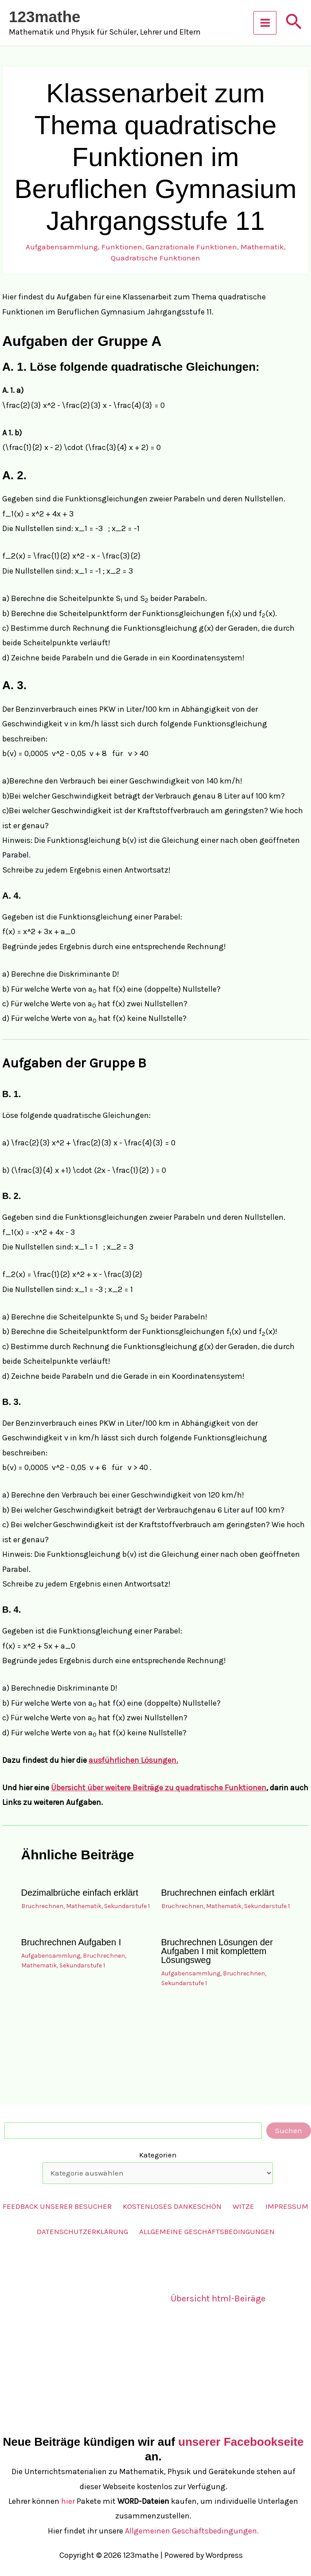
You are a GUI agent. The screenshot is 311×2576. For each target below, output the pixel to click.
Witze (243, 2206)
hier (68, 2501)
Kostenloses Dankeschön (172, 2206)
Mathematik (262, 246)
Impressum (286, 2206)
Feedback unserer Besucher (57, 2206)
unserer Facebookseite (240, 2441)
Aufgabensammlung (62, 246)
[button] (293, 23)
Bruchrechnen (42, 1906)
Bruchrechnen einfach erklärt (218, 1892)
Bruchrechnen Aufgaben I (71, 1942)
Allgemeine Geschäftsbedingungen (207, 2231)
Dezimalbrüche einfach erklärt (80, 1892)
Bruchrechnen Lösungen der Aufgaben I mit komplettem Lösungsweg (217, 1951)
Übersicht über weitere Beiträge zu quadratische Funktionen (158, 1787)
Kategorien (158, 2154)
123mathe (44, 16)
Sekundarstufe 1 (127, 1906)
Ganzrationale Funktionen (191, 246)
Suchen (288, 2130)
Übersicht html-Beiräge (218, 2298)
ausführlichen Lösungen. (133, 1760)
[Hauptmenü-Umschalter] (265, 23)
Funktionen (121, 246)
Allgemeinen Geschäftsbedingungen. (192, 2531)
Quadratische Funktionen (155, 257)
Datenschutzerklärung (82, 2231)
